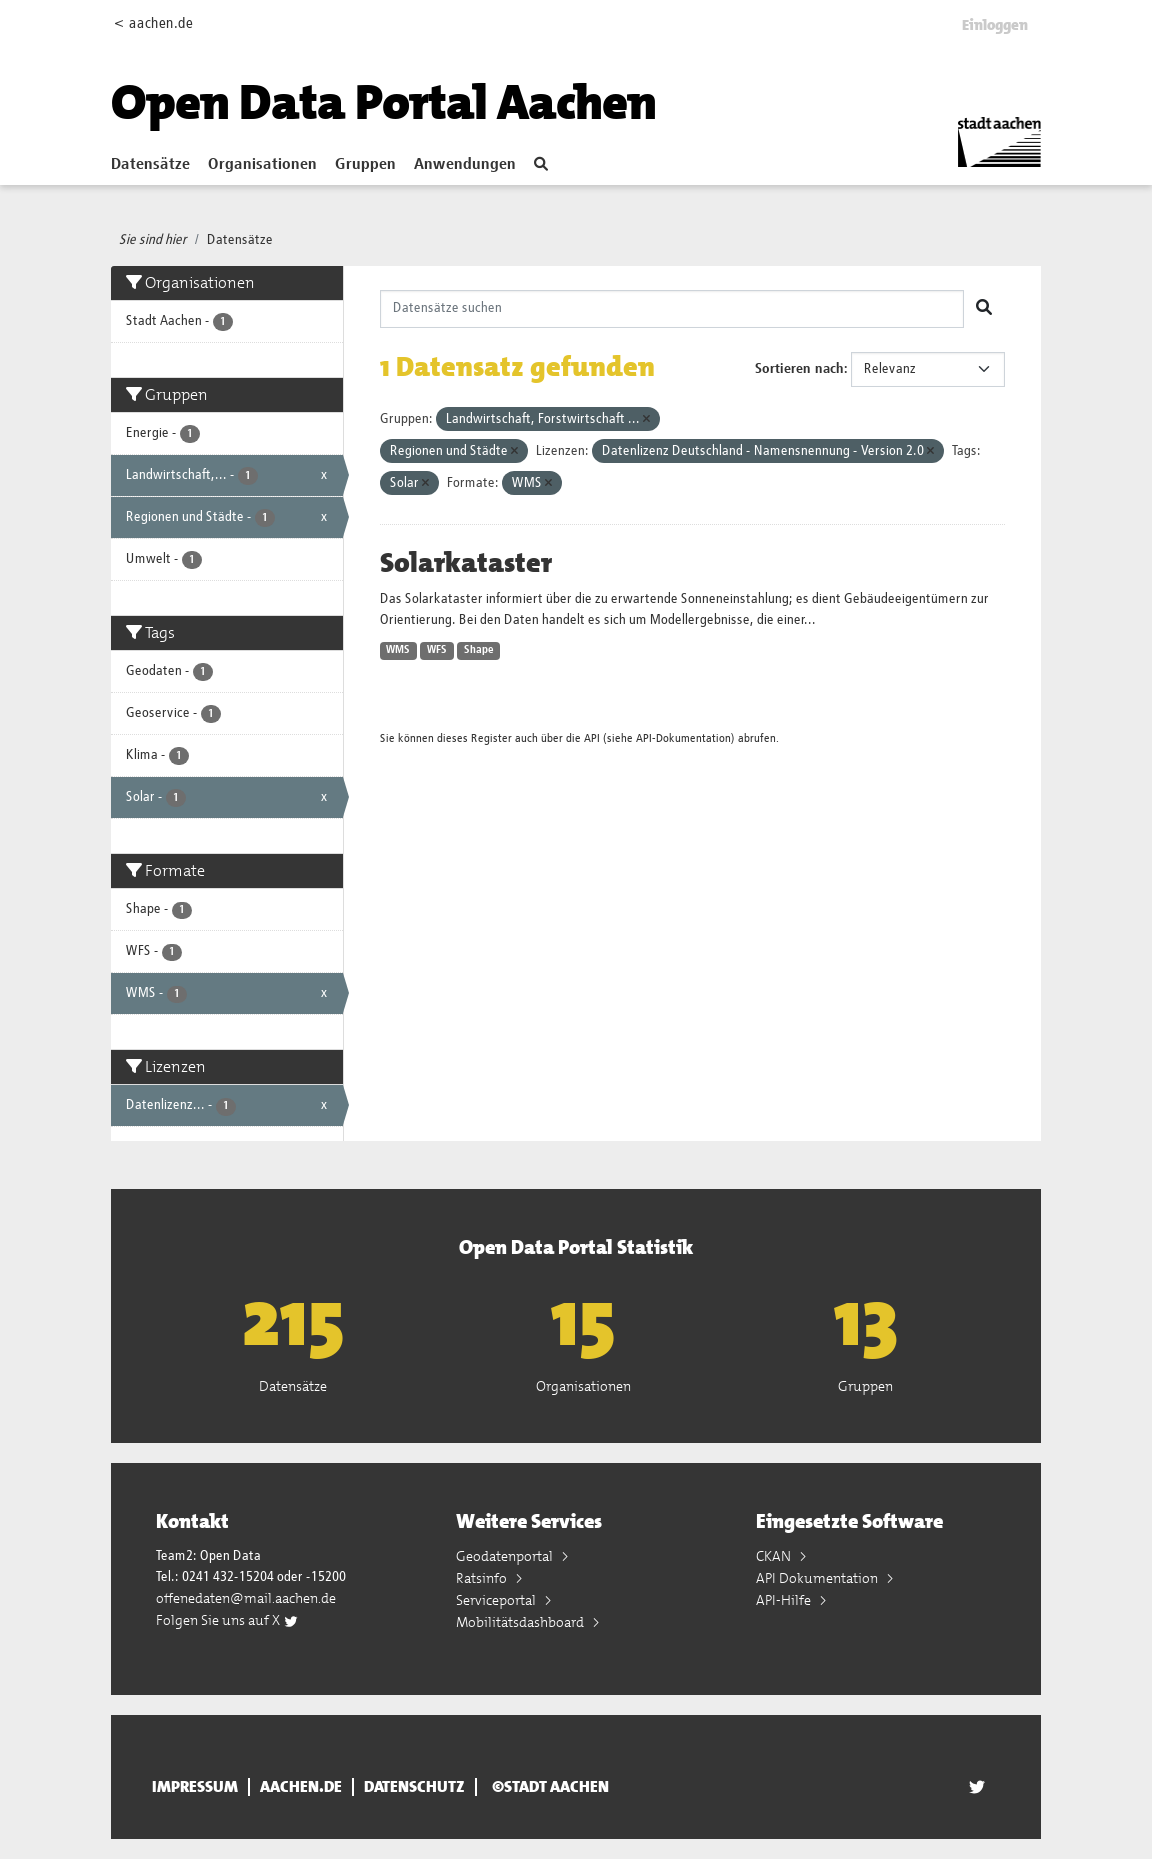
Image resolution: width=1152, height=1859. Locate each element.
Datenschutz (414, 1787)
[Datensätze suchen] (672, 309)
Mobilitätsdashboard (521, 1622)
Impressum (195, 1787)
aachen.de (301, 1787)
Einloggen (995, 25)
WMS (398, 650)
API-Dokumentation (683, 738)
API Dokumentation (818, 1578)
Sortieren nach (799, 369)
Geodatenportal (506, 1556)
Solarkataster (466, 563)
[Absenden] (984, 309)
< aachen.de (153, 23)
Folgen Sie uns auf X (227, 1620)
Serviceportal (497, 1600)
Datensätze (150, 165)
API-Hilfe (785, 1600)
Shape (479, 650)
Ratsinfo (483, 1578)
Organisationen (262, 165)
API (592, 738)
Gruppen (365, 165)
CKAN (775, 1556)
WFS (437, 650)
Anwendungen (465, 165)
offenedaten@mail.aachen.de (246, 1598)
